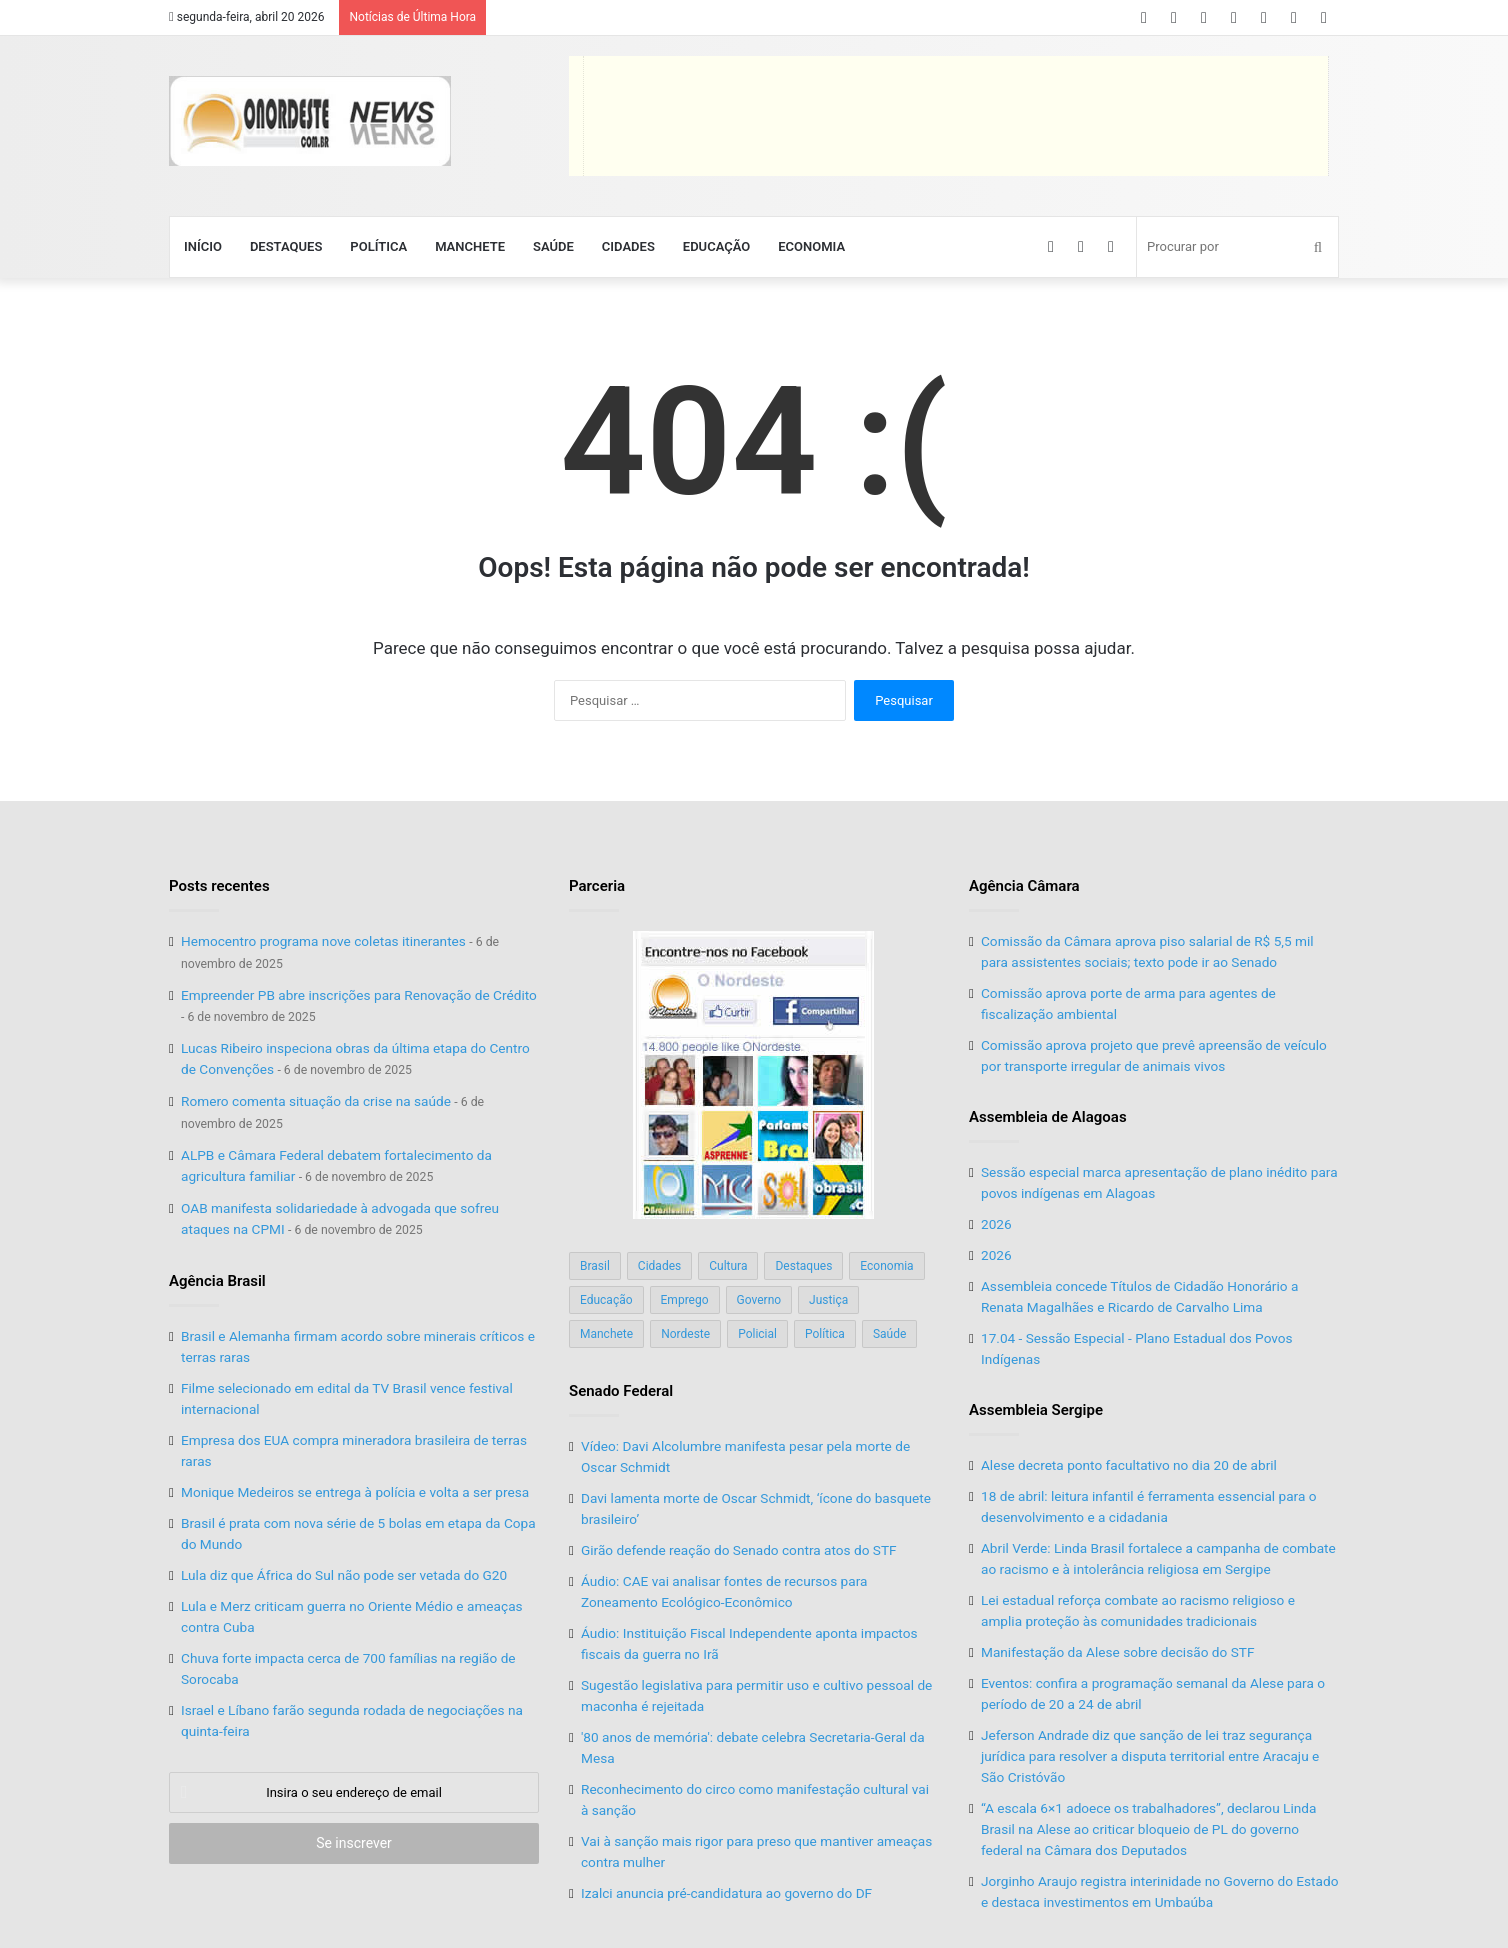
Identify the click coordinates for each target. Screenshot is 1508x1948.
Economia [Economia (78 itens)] (886, 1266)
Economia (811, 246)
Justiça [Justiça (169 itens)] (828, 1300)
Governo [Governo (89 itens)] (759, 1300)
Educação (716, 246)
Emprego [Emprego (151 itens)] (685, 1300)
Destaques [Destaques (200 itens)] (803, 1266)
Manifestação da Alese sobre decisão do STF (1117, 1652)
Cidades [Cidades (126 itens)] (659, 1266)
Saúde (553, 246)
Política (378, 246)
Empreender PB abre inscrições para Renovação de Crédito (359, 995)
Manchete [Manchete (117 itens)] (606, 1334)
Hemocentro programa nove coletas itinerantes (323, 941)
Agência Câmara (1024, 886)
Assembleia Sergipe (1036, 1410)
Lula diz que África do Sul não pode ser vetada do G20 (344, 1575)
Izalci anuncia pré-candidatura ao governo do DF (726, 1893)
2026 (996, 1224)
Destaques (286, 246)
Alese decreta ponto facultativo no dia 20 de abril (1129, 1465)
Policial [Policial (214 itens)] (757, 1334)
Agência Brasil (217, 1281)
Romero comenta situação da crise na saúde (316, 1101)
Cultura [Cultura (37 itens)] (728, 1266)
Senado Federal (621, 1391)
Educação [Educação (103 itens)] (606, 1300)
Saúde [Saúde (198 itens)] (889, 1334)
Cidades (628, 246)
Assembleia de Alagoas (1048, 1117)
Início (203, 246)
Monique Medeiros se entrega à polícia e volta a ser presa (355, 1492)
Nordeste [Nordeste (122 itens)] (685, 1334)
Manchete (470, 246)
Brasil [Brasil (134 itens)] (595, 1266)
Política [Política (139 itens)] (825, 1334)
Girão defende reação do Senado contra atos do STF (739, 1550)
